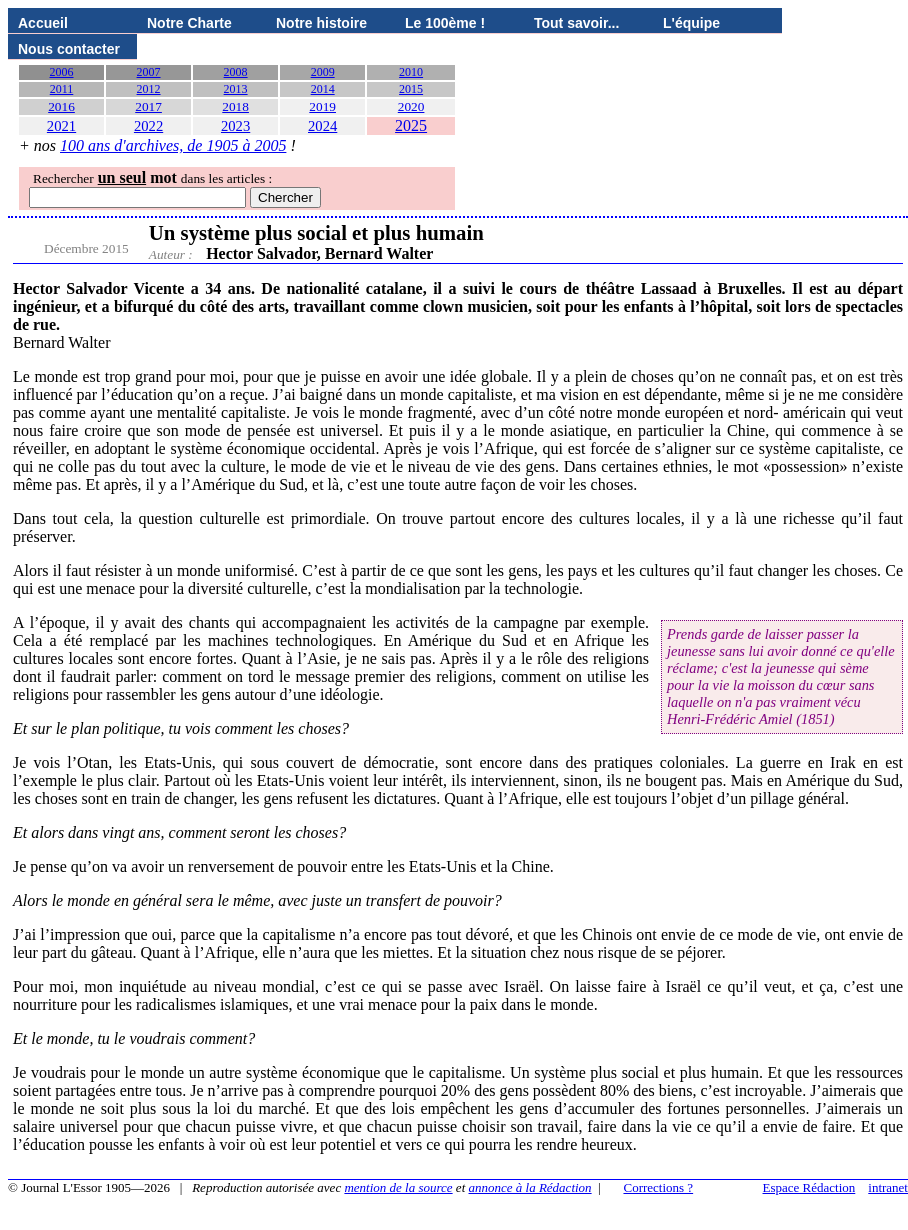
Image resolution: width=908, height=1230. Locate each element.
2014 (323, 89)
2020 (411, 106)
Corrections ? (658, 1187)
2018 (235, 106)
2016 (61, 106)
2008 (236, 72)
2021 (61, 126)
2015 (411, 89)
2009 (323, 72)
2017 (148, 106)
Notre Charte (189, 23)
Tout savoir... (576, 23)
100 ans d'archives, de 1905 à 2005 (173, 145)
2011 (62, 89)
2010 (411, 72)
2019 (322, 106)
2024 (322, 126)
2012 (149, 89)
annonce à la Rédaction (530, 1187)
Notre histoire (321, 23)
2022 (148, 126)
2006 (62, 72)
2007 (149, 72)
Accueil (43, 23)
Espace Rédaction (809, 1187)
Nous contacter (69, 49)
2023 (235, 126)
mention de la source (398, 1187)
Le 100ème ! (445, 23)
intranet (888, 1187)
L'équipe (691, 23)
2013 (236, 89)
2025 (411, 125)
